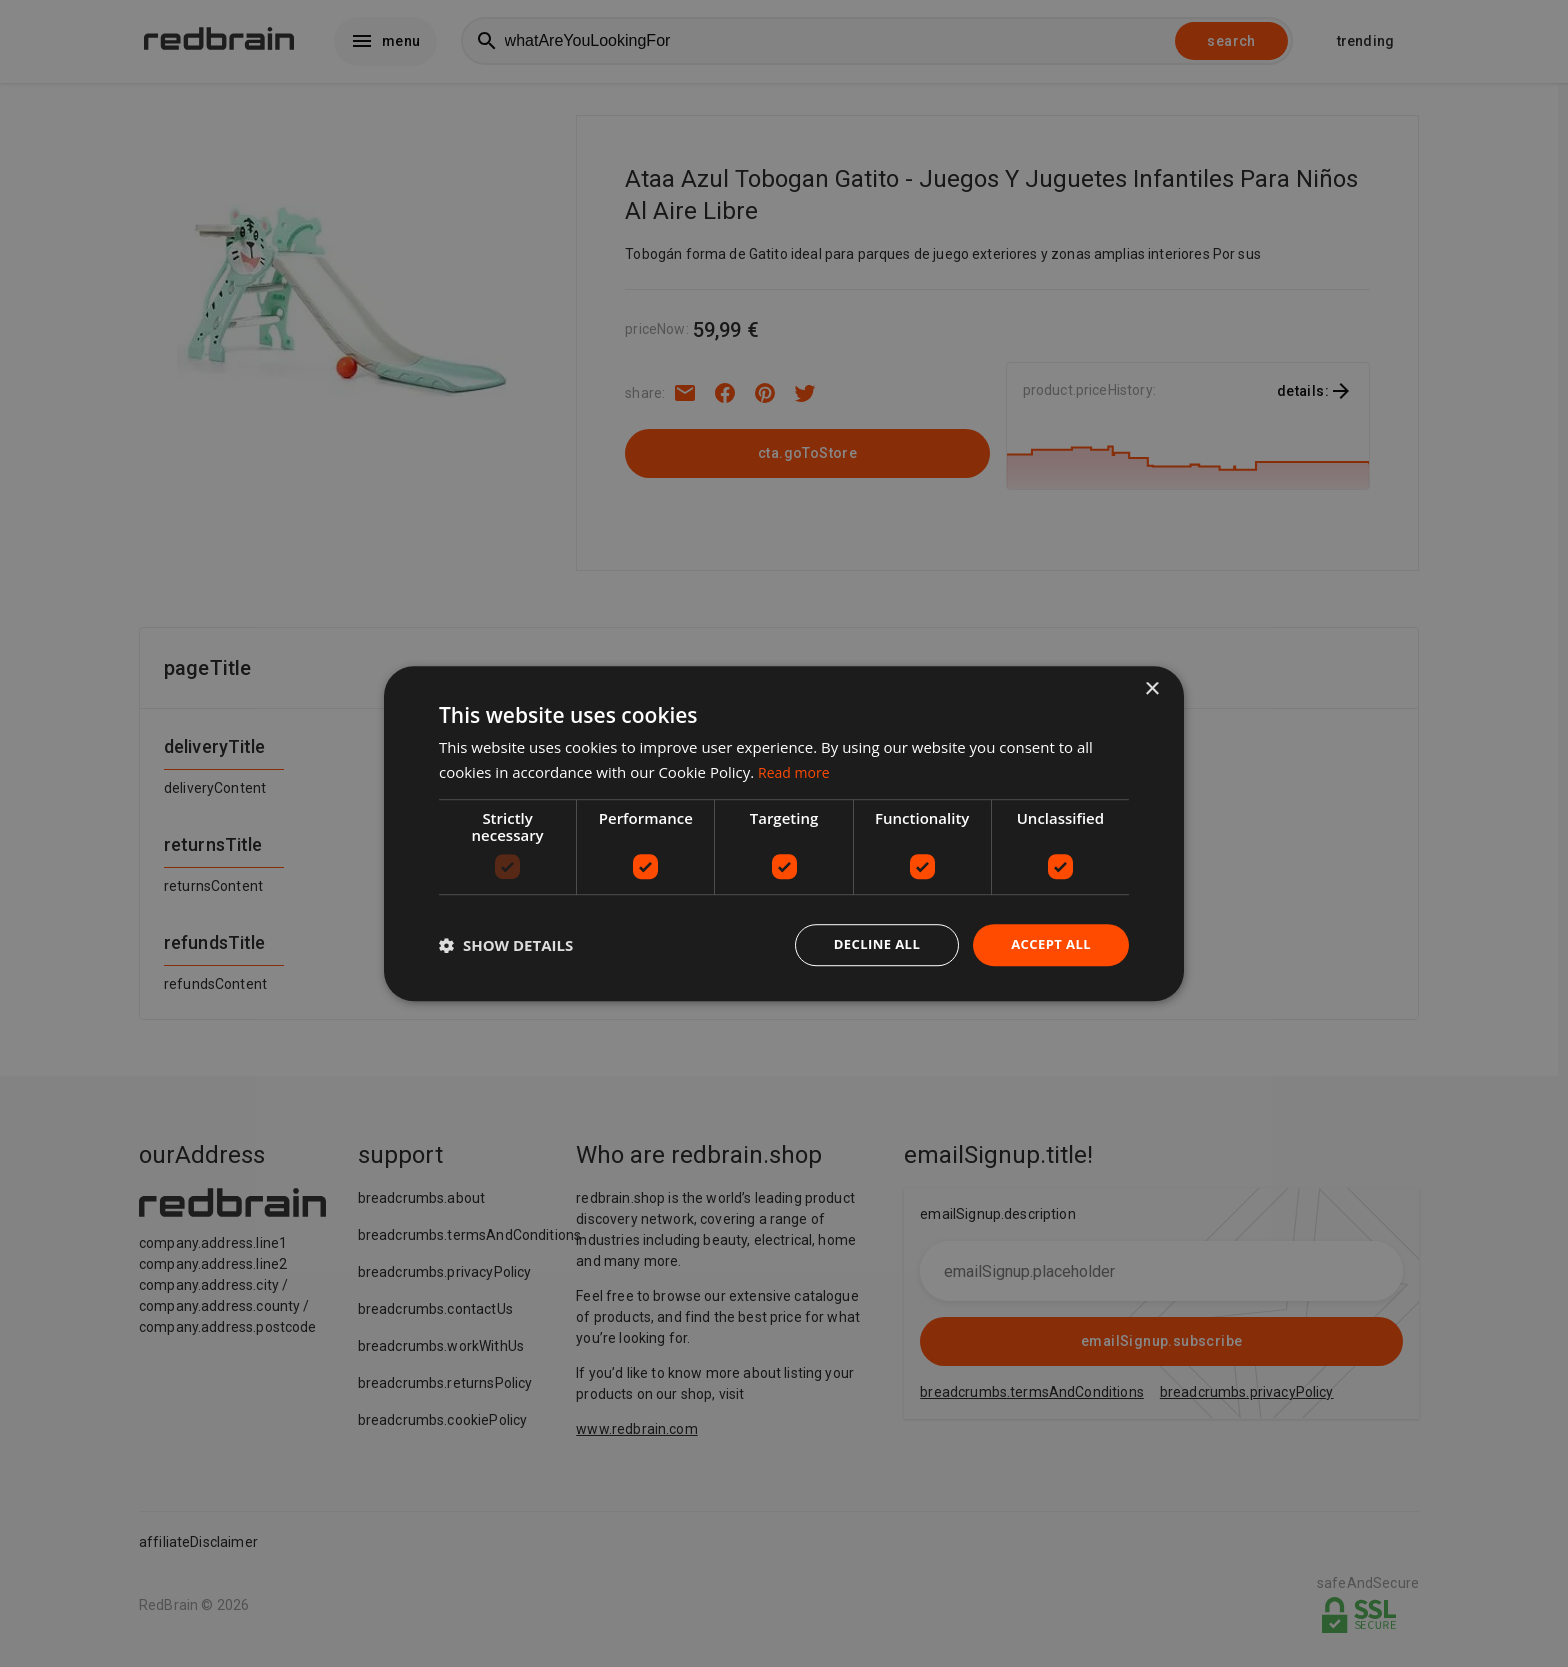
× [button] (1151, 687)
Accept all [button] (1048, 944)
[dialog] (784, 833)
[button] (506, 945)
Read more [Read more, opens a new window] (796, 770)
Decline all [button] (868, 944)
